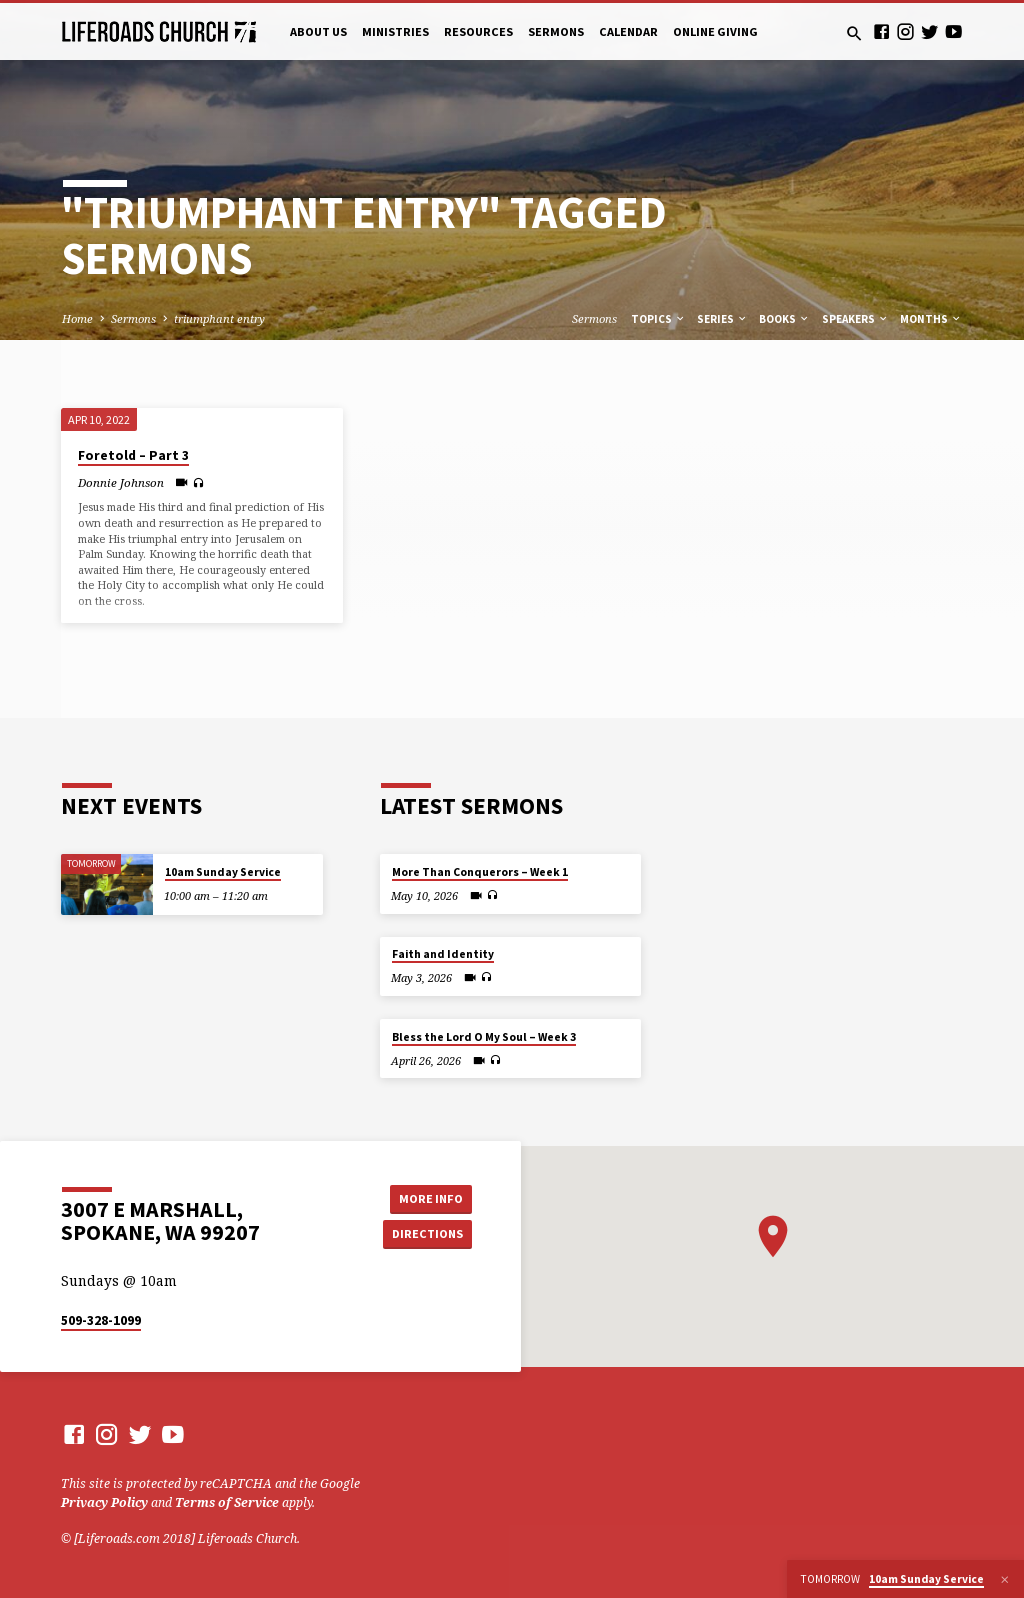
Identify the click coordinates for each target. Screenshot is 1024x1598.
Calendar (628, 31)
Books (784, 319)
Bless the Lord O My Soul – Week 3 (484, 1037)
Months (931, 319)
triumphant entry (219, 318)
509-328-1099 (101, 1320)
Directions (427, 1233)
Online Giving (715, 31)
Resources (478, 31)
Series (722, 319)
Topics (658, 319)
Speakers (855, 319)
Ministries (395, 31)
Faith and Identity (443, 954)
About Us (318, 31)
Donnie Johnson (121, 482)
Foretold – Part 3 (133, 455)
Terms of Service (227, 1502)
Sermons (556, 31)
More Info (427, 1197)
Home (77, 318)
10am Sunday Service (223, 872)
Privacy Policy (104, 1502)
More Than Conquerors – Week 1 (480, 872)
